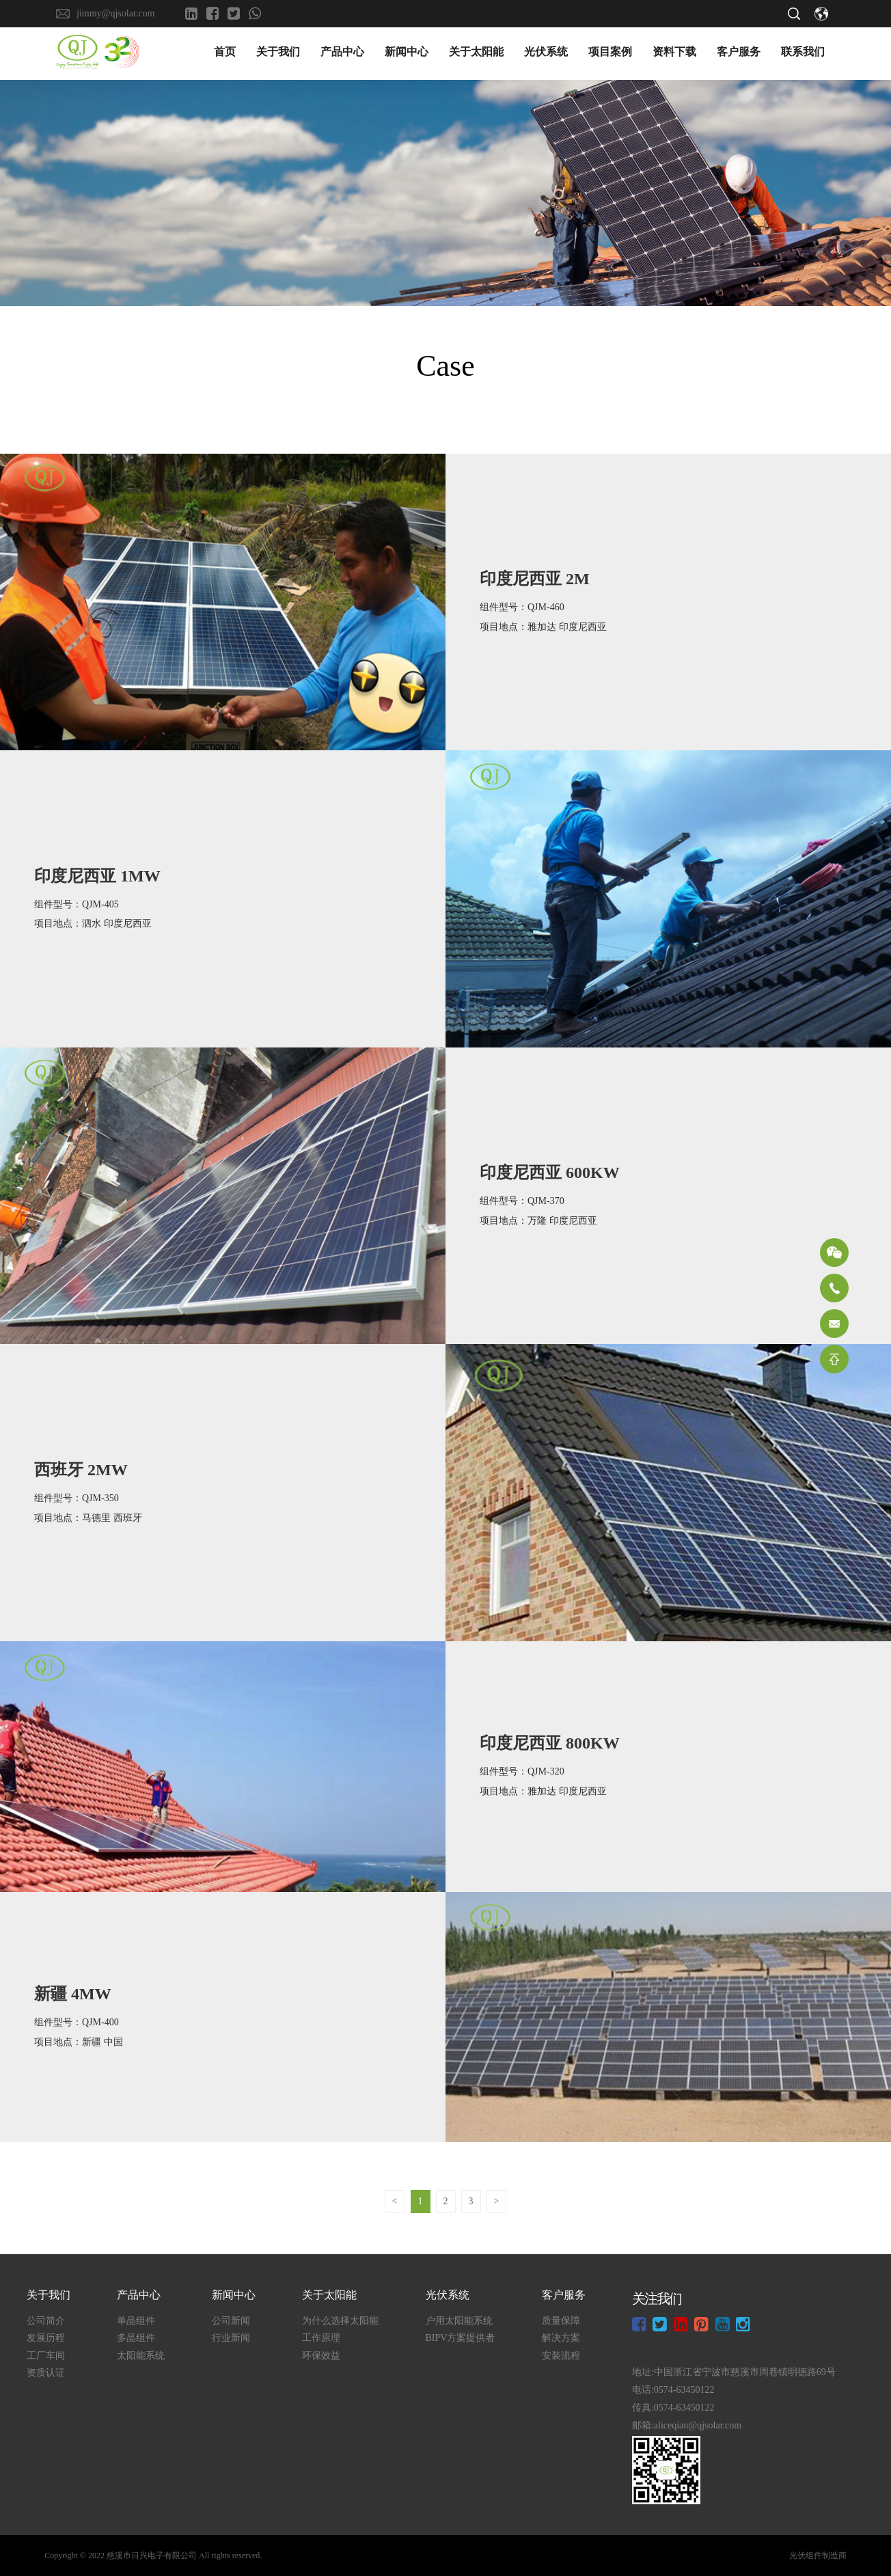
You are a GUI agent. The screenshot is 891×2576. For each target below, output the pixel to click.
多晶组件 (136, 2338)
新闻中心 (406, 54)
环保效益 (321, 2356)
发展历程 (46, 2338)
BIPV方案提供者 (460, 2338)
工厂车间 (46, 2356)
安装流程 (561, 2356)
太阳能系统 (141, 2356)
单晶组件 (136, 2321)
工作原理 (321, 2338)
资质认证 (46, 2374)
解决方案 (561, 2338)
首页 (225, 54)
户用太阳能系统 (458, 2321)
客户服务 (738, 54)
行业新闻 (231, 2338)
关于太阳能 (476, 54)
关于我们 (278, 54)
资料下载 (674, 54)
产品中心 (342, 54)
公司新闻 (231, 2321)
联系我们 (803, 54)
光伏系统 (546, 54)
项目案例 (610, 54)
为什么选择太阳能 (340, 2321)
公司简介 (46, 2321)
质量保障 (561, 2321)
